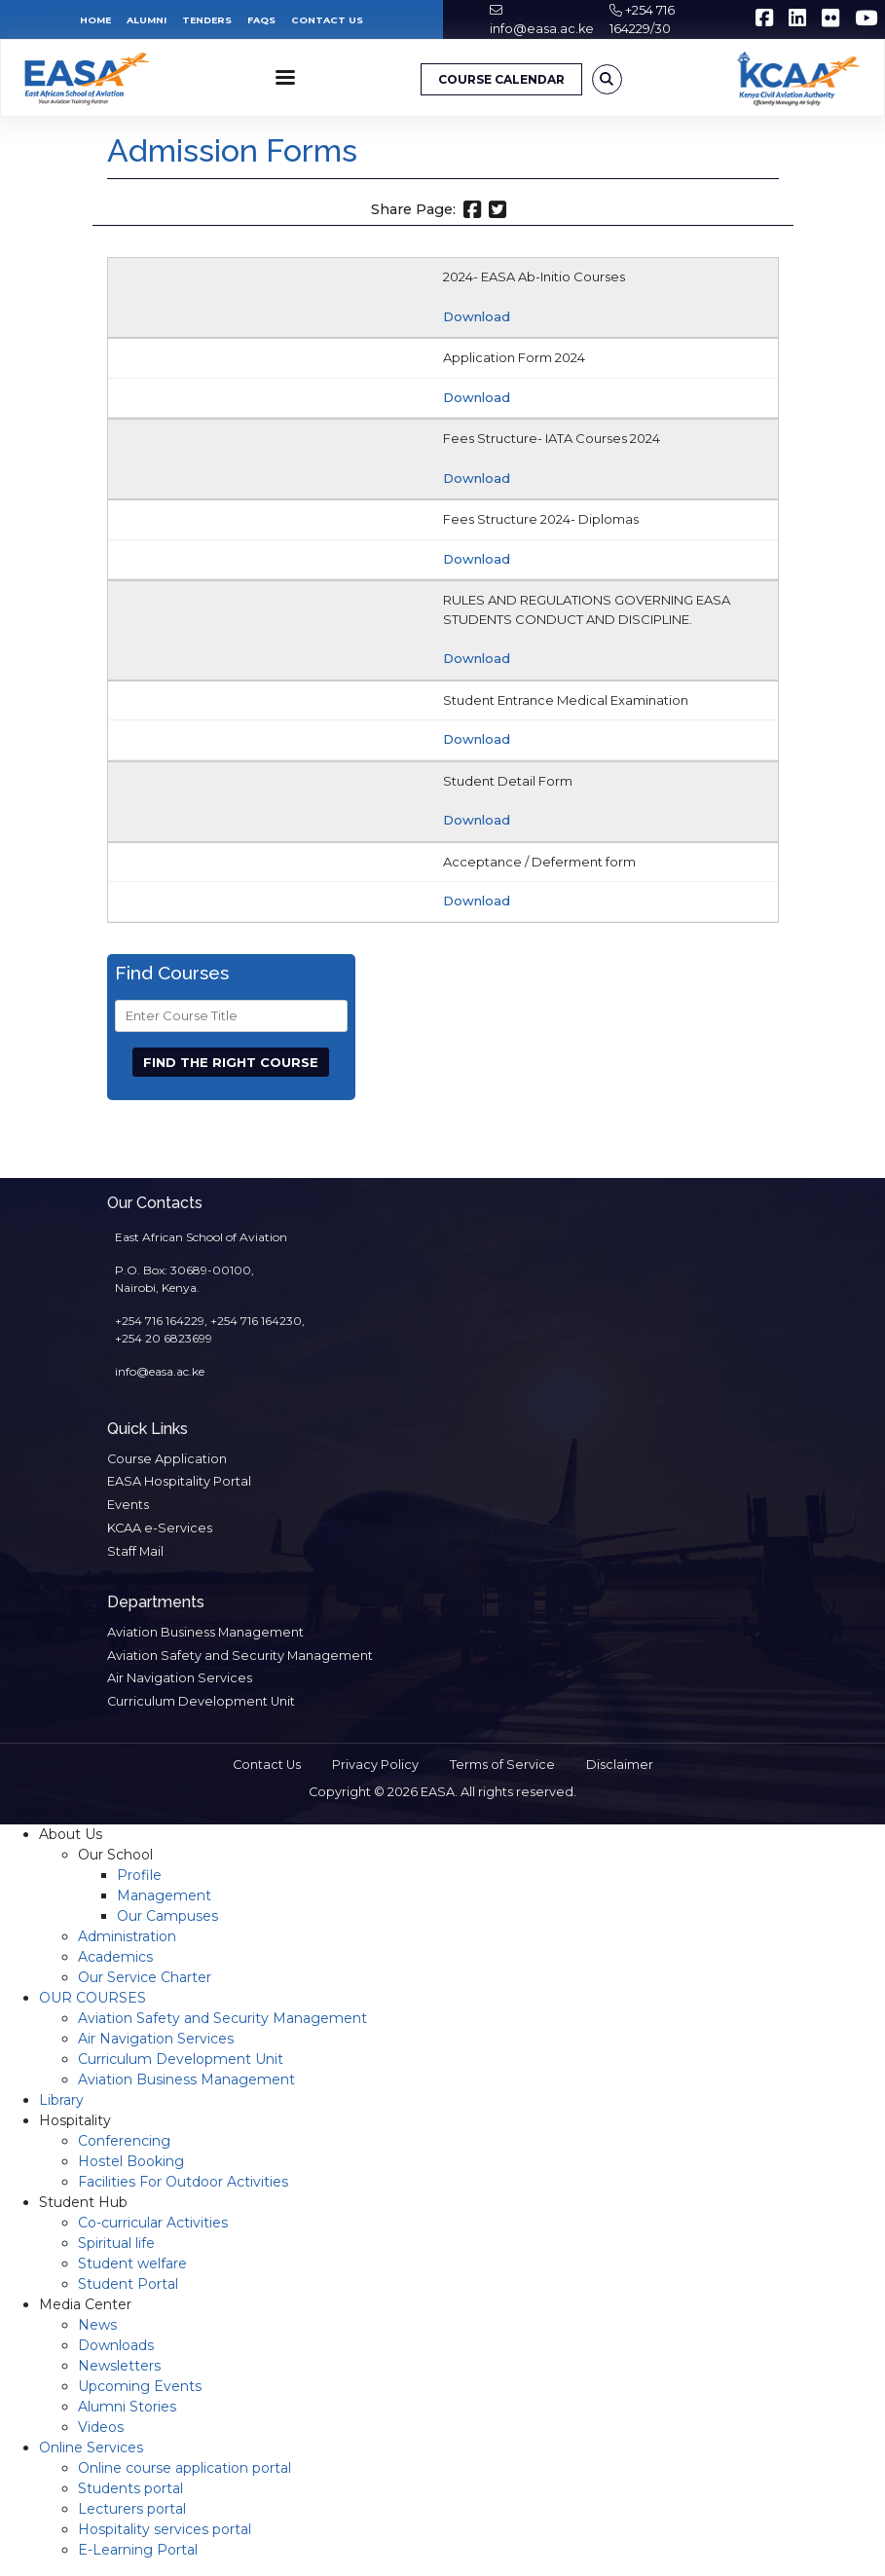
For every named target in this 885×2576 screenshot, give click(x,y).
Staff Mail (135, 1551)
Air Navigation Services (179, 1678)
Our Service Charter (144, 1977)
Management (164, 1895)
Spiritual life (116, 2243)
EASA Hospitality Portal (179, 1481)
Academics (115, 1957)
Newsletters (119, 2365)
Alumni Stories (127, 2406)
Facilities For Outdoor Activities (183, 2181)
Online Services (91, 2447)
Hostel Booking (131, 2161)
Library (61, 2100)
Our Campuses (167, 1916)
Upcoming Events (140, 2386)
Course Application (167, 1459)
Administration (127, 1936)
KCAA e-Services (159, 1528)
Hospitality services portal (164, 2529)
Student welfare (132, 2263)
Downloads (116, 2345)
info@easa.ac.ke (542, 28)
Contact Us (327, 20)
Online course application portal (184, 2468)
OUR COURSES (92, 1997)
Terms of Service (502, 1764)
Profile (139, 1875)
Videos (101, 2427)
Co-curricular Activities (153, 2222)
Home (95, 20)
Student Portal (128, 2284)
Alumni (146, 20)
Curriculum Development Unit (201, 1701)
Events (128, 1504)
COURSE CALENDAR (501, 79)
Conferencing (124, 2141)
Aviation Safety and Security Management (240, 1655)
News (97, 2325)
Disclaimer (619, 1764)
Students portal (130, 2488)
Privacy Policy (375, 1764)
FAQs (261, 20)
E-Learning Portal (138, 2549)
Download (476, 316)
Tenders (207, 20)
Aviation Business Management (205, 1632)
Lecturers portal (132, 2509)
